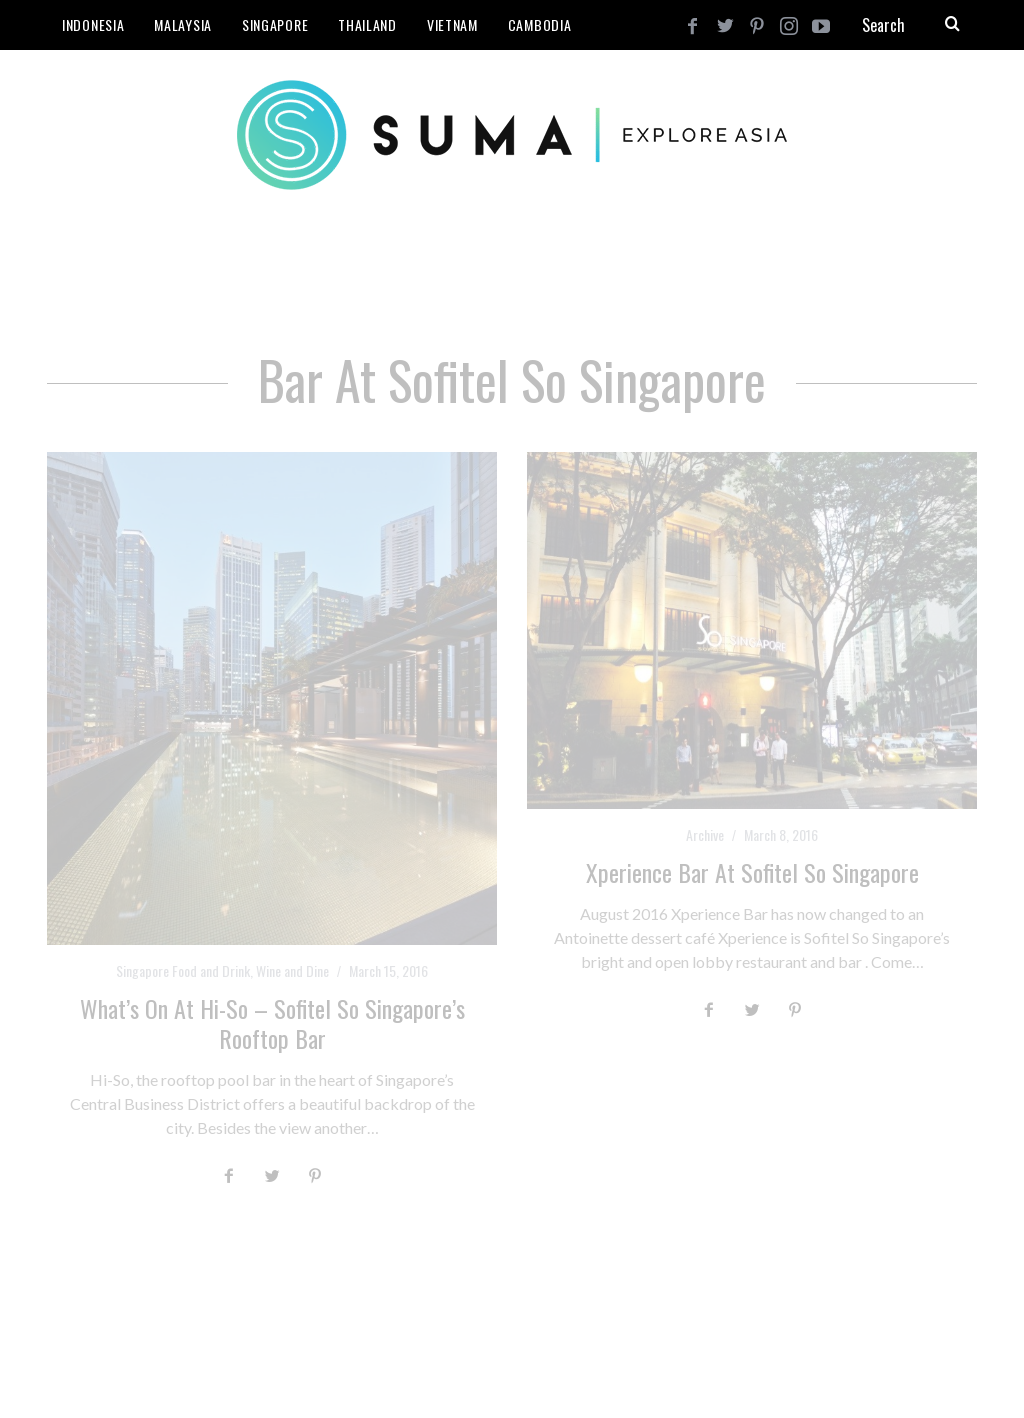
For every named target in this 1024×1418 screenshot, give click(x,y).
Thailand (367, 24)
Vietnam (452, 24)
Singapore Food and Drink (183, 970)
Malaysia (183, 24)
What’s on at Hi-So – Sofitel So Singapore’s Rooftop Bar (272, 1023)
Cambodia (540, 24)
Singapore (275, 24)
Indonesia (93, 24)
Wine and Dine (292, 970)
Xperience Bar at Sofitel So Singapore (752, 872)
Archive (705, 834)
